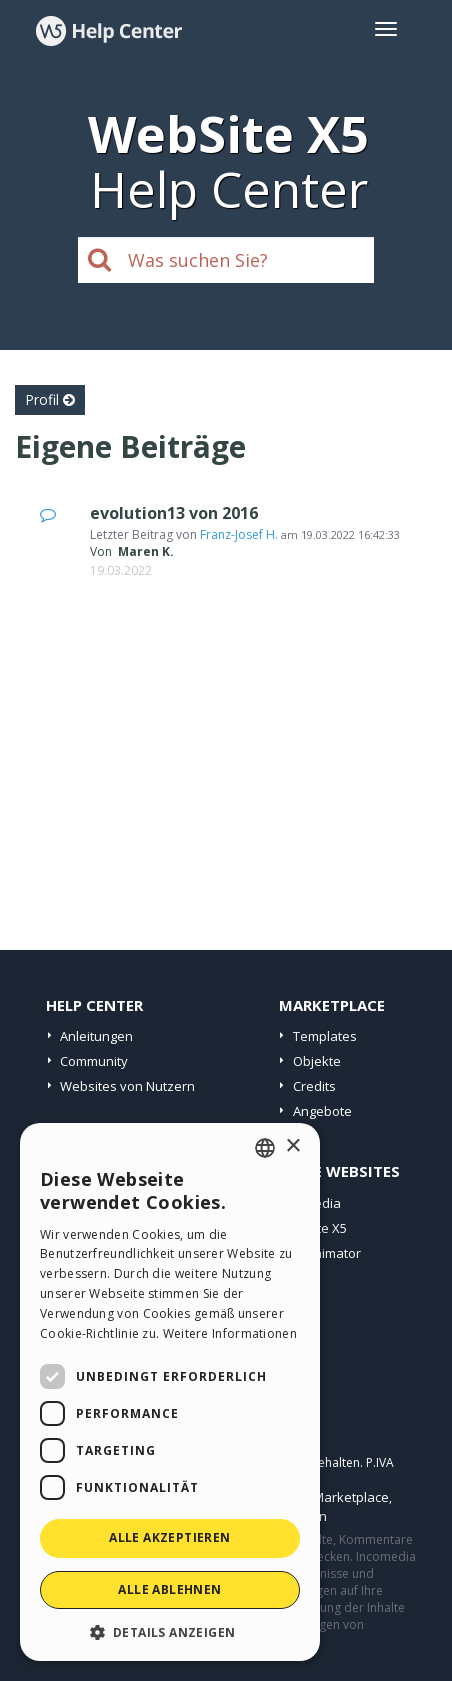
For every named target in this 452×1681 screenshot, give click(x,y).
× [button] (292, 1146)
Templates (325, 1036)
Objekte (317, 1061)
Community (94, 1061)
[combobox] (265, 1148)
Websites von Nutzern (127, 1086)
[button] (170, 1631)
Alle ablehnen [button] (169, 1589)
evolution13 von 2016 (174, 513)
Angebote (322, 1111)
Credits (314, 1086)
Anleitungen (96, 1036)
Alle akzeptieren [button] (169, 1537)
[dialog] (170, 1392)
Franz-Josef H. (239, 534)
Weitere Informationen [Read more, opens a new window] (230, 1333)
